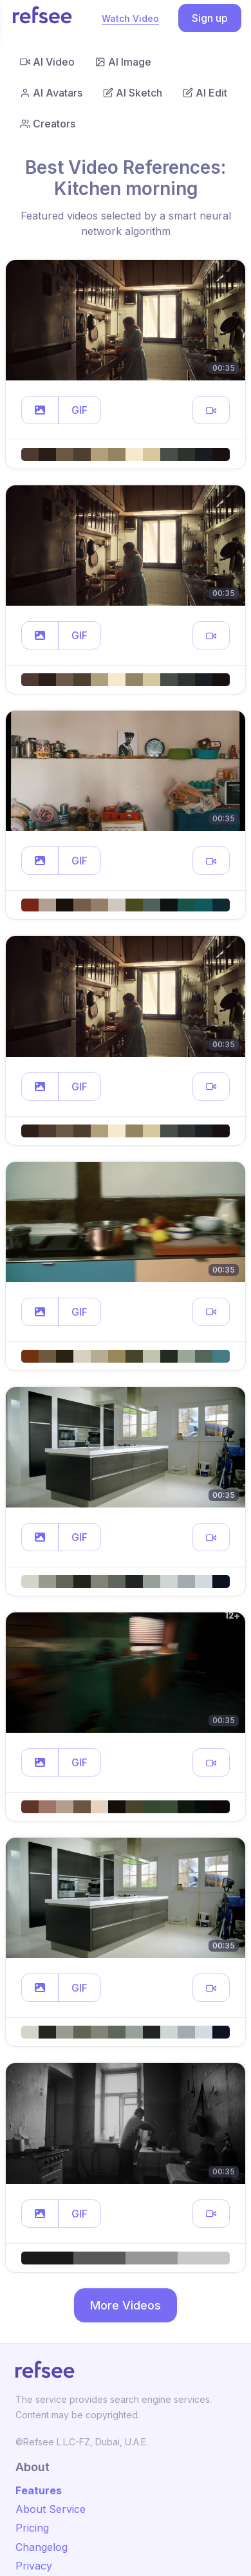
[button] (40, 410)
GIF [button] (79, 410)
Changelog (41, 2547)
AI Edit (205, 92)
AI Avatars (51, 92)
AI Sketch (132, 92)
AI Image (123, 61)
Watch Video (130, 18)
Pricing (32, 2527)
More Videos (125, 2305)
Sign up (210, 18)
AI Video (47, 61)
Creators (47, 123)
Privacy (33, 2565)
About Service (50, 2509)
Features (38, 2490)
